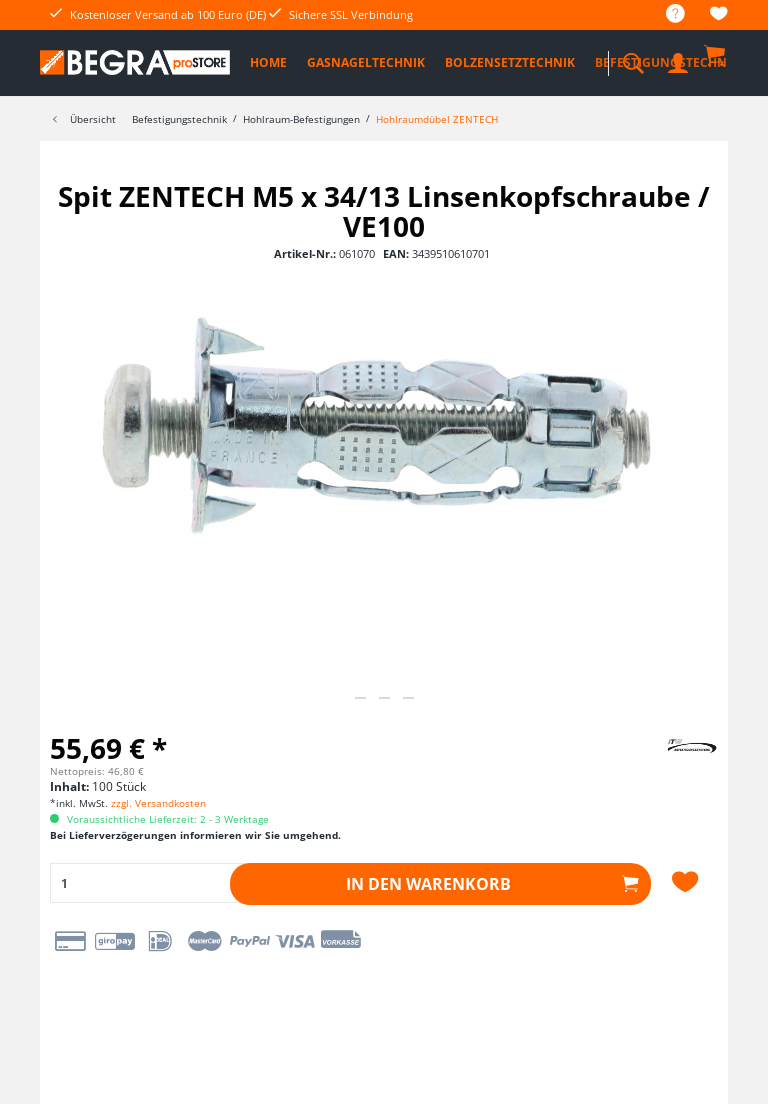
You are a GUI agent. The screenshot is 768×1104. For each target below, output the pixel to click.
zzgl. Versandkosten (158, 803)
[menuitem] (665, 14)
